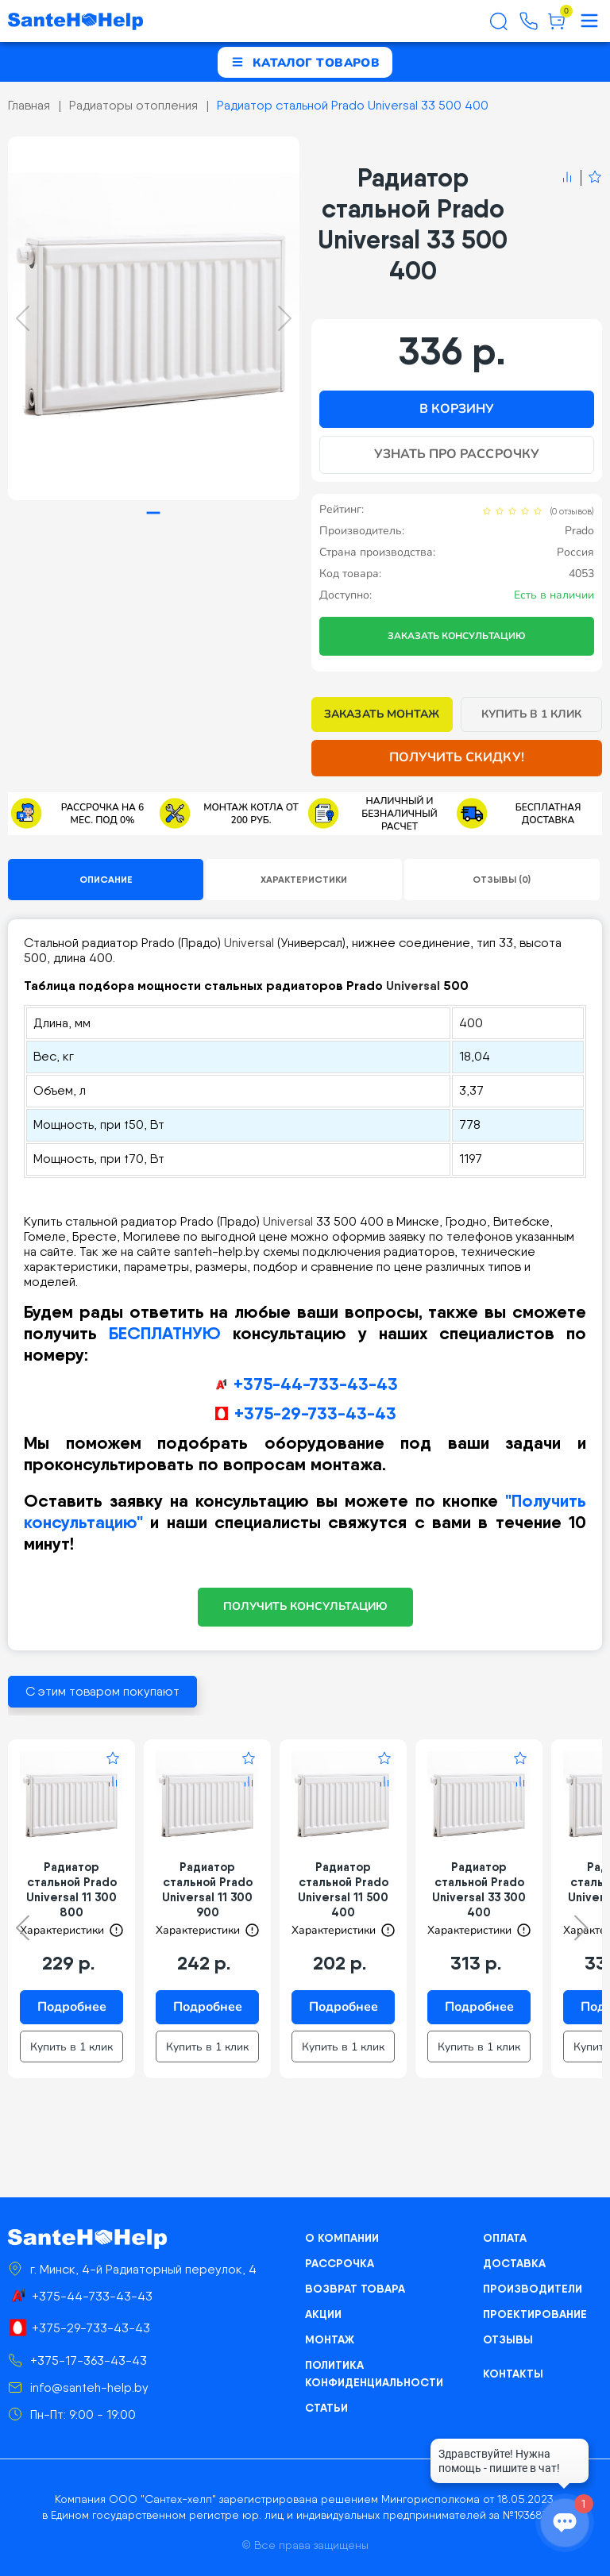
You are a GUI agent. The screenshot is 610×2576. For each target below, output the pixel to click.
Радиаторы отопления (133, 105)
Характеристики (304, 879)
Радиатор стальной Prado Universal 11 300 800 (71, 1889)
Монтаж (329, 2339)
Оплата (505, 2238)
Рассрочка (339, 2263)
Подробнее (71, 2007)
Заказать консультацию (457, 636)
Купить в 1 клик (531, 714)
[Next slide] (284, 318)
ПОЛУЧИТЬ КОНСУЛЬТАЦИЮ (305, 1606)
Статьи (326, 2408)
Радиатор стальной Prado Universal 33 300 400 (479, 1889)
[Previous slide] (22, 318)
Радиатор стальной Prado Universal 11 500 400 (343, 1889)
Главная (29, 105)
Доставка (514, 2263)
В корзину (456, 409)
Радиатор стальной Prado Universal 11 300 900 (207, 1889)
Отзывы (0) (502, 879)
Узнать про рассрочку (456, 454)
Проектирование (535, 2314)
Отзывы (508, 2339)
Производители (532, 2288)
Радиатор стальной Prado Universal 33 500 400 (352, 105)
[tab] (153, 513)
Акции (323, 2314)
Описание (106, 879)
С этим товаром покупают (102, 1691)
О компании (342, 2238)
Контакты (513, 2373)
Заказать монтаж (381, 714)
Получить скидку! (456, 757)
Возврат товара (355, 2288)
